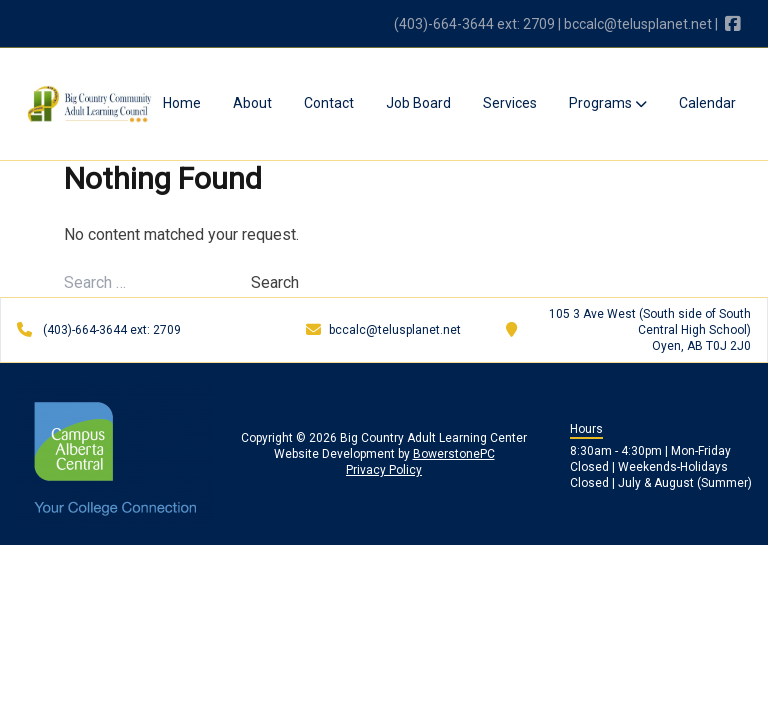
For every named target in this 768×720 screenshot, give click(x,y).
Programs (608, 103)
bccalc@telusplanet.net (638, 24)
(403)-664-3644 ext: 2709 (474, 24)
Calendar (707, 103)
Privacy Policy (384, 470)
